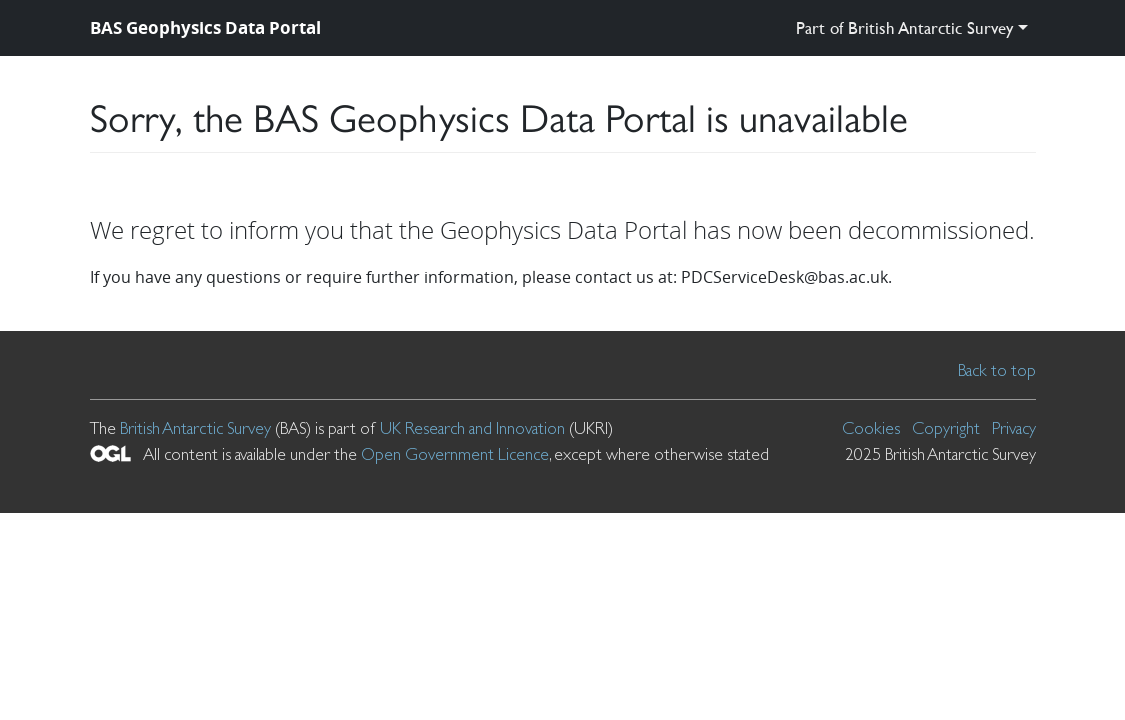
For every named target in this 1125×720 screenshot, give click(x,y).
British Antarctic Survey (195, 428)
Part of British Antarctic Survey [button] (904, 27)
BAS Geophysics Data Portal (205, 27)
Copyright (946, 428)
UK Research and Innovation (472, 428)
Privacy (1014, 428)
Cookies (871, 428)
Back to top (997, 370)
